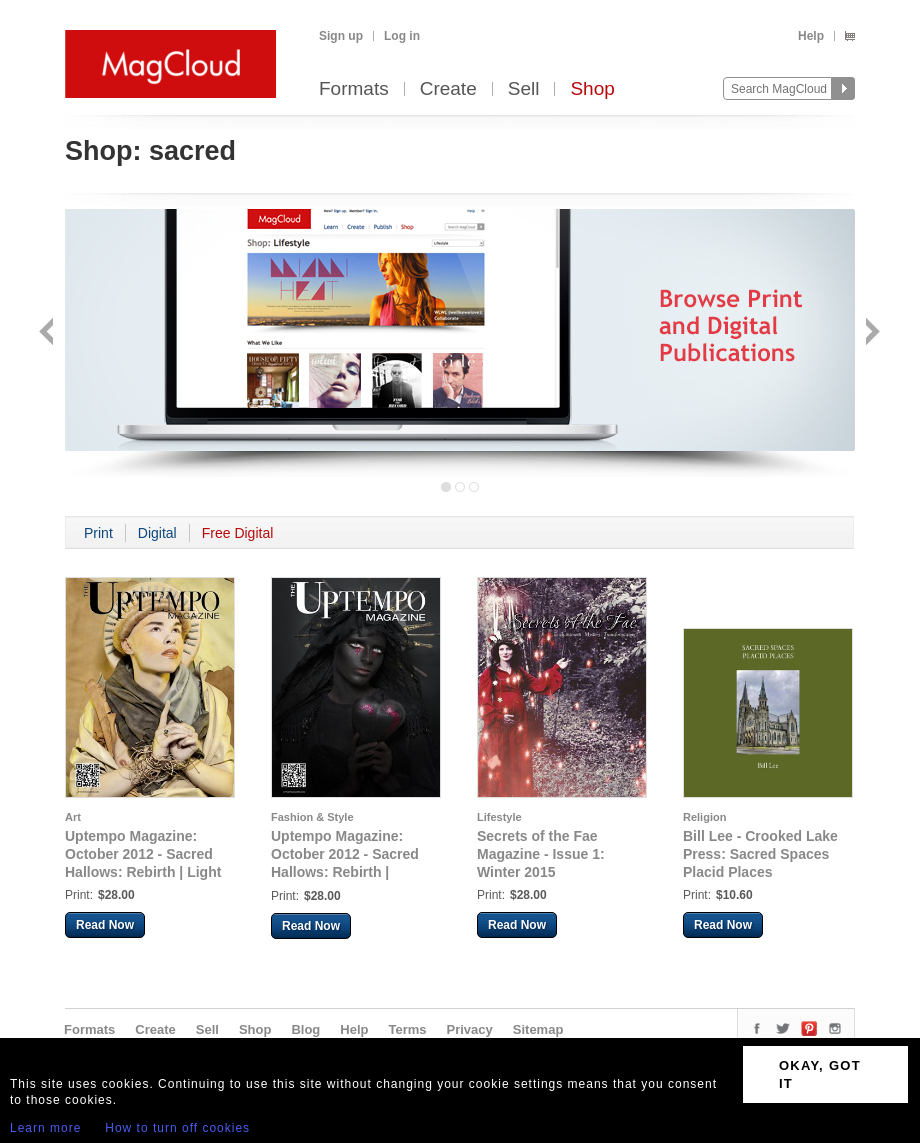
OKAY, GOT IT (820, 1074)
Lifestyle (499, 817)
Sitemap (538, 1029)
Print (98, 533)
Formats (354, 89)
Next (870, 333)
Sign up (341, 36)
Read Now (105, 925)
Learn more (45, 1128)
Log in (402, 36)
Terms (407, 1029)
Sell (524, 89)
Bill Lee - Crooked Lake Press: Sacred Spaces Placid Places (760, 854)
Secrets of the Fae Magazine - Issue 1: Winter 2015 (541, 854)
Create (448, 89)
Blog (305, 1029)
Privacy (470, 1029)
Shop (592, 89)
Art (73, 817)
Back (48, 333)
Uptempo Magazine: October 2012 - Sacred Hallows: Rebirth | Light (143, 854)
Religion (704, 817)
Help (811, 36)
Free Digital (238, 533)
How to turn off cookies (177, 1128)
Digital (157, 533)
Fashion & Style (312, 817)
